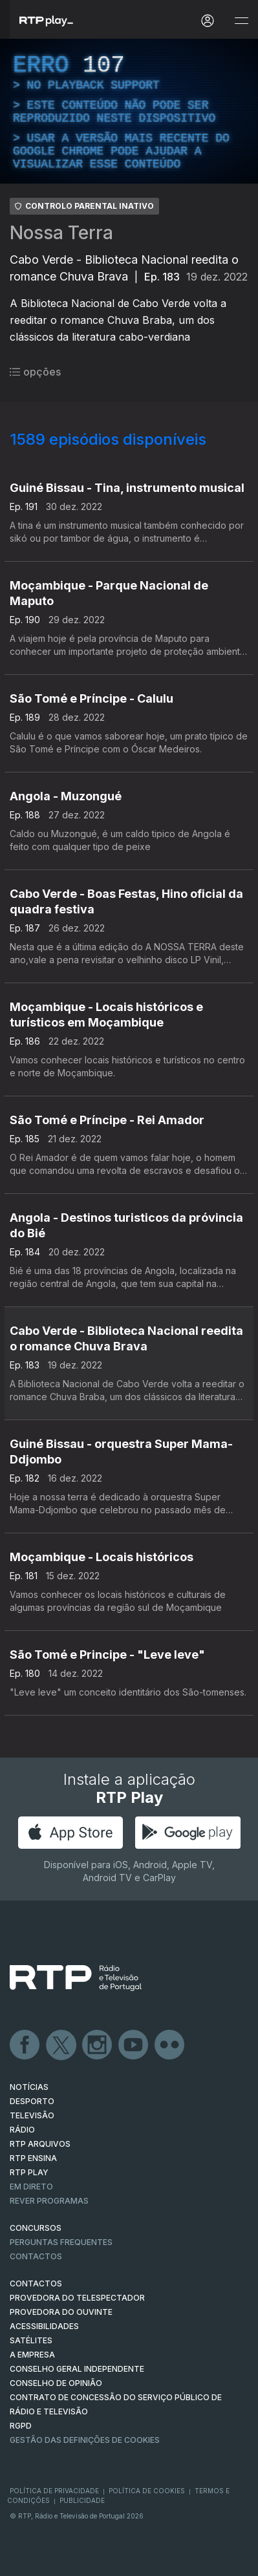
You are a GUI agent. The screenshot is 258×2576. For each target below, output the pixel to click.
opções (35, 371)
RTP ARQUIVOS (40, 2144)
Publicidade (82, 2500)
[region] (129, 111)
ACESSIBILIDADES (44, 2326)
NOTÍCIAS (29, 2087)
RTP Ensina (33, 2158)
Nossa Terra (61, 233)
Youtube (133, 2045)
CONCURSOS (35, 2228)
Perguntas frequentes (61, 2242)
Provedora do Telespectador (77, 2298)
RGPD (21, 2426)
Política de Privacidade (54, 2491)
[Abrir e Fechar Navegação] (241, 21)
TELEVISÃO (32, 2115)
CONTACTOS (36, 2283)
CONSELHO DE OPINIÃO (56, 2383)
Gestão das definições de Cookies (85, 2440)
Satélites (31, 2340)
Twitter (61, 2045)
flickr (170, 2045)
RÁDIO (22, 2129)
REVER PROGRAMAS (49, 2201)
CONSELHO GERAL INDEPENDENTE (77, 2369)
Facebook (25, 2045)
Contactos (36, 2256)
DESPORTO (32, 2101)
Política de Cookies (147, 2491)
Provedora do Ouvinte (61, 2312)
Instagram (97, 2045)
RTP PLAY (29, 2172)
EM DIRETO (31, 2186)
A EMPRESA (32, 2354)
